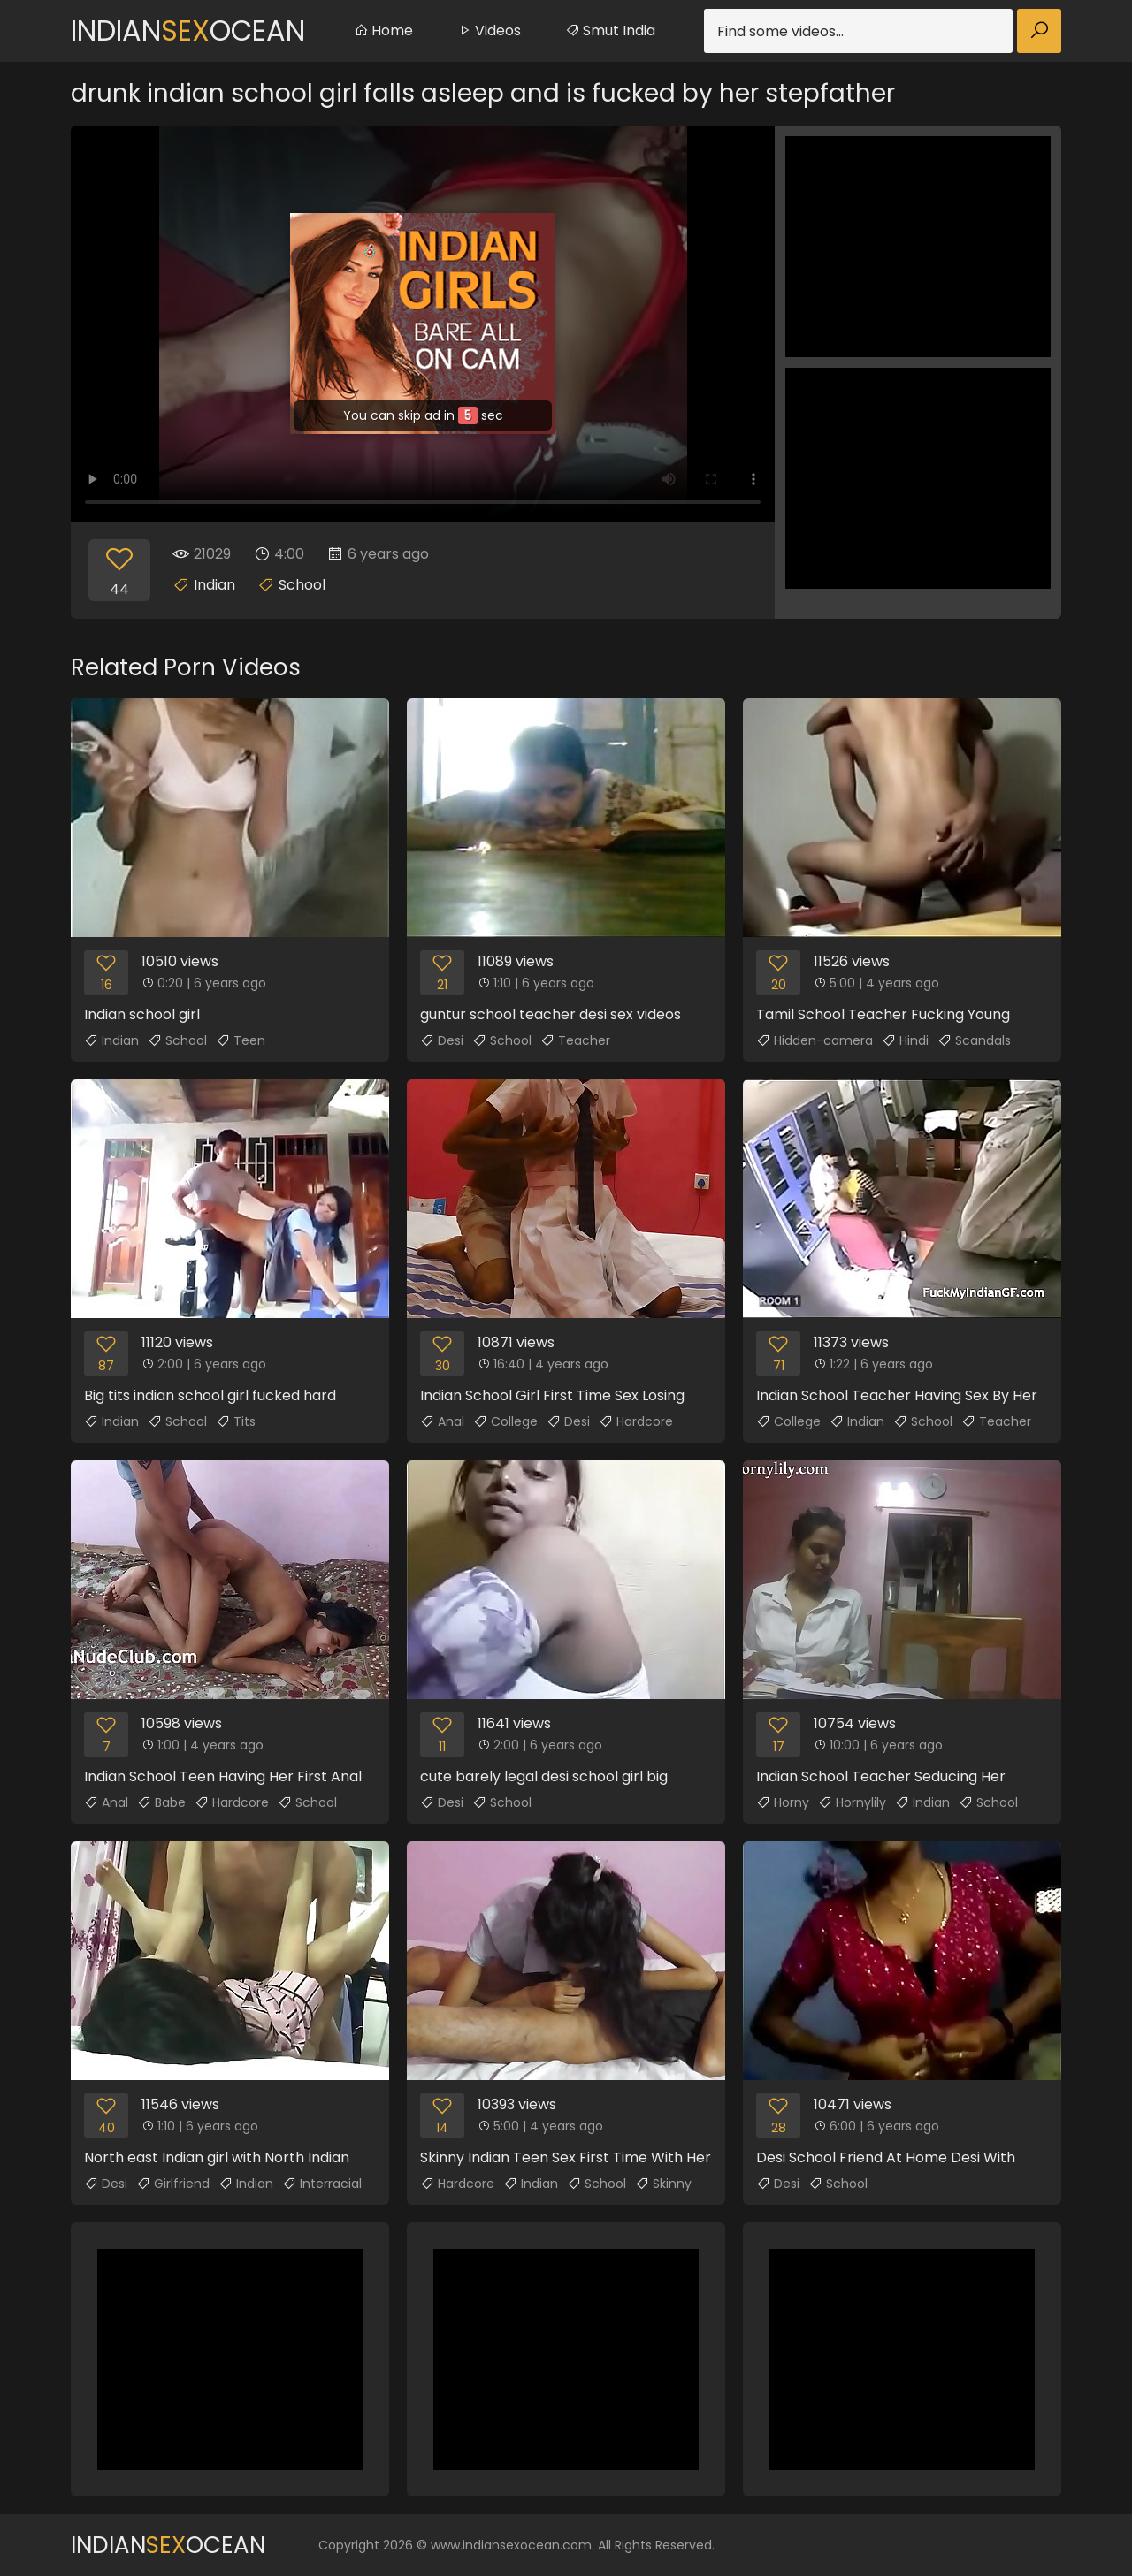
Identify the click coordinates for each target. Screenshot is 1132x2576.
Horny (782, 1802)
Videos (489, 30)
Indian (214, 585)
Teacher (575, 1040)
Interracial (322, 2183)
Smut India (610, 30)
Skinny (663, 2183)
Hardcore (636, 1421)
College (505, 1421)
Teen (240, 1040)
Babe (161, 1802)
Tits (236, 1421)
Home (383, 30)
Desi (441, 1040)
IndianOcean (188, 30)
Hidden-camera (814, 1040)
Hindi (905, 1040)
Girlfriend (173, 2183)
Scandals (974, 1040)
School (302, 585)
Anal (442, 1421)
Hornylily (852, 1802)
